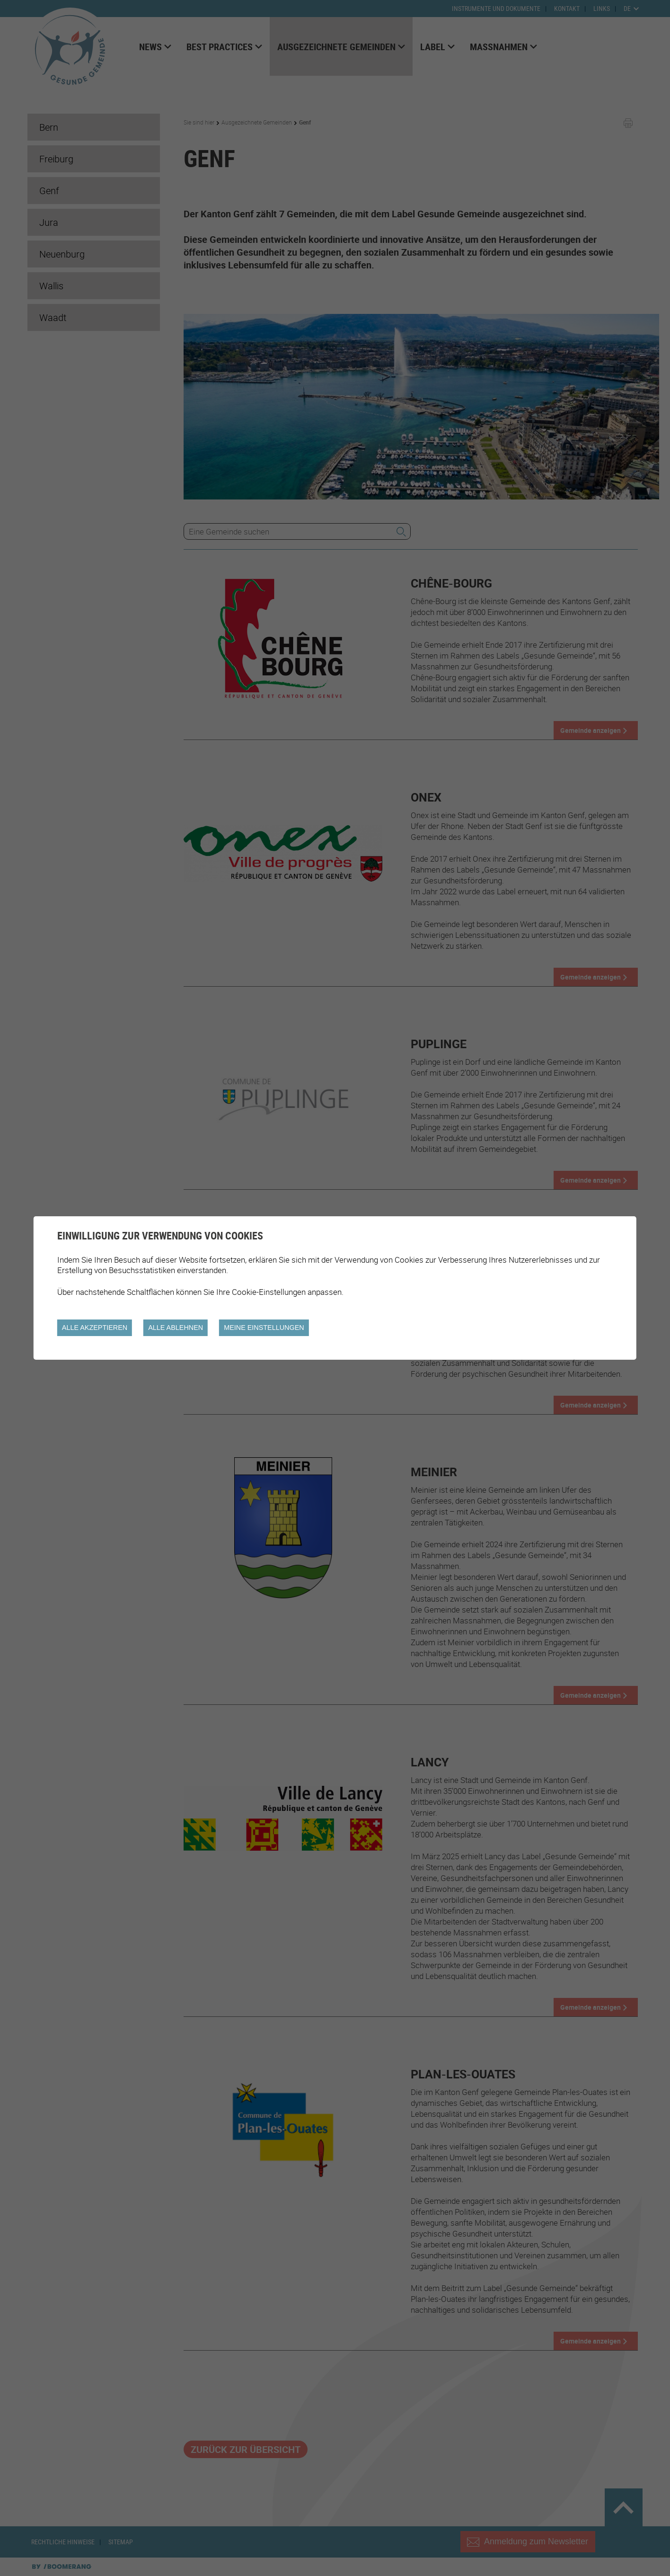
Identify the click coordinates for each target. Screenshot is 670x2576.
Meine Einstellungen (264, 1327)
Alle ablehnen (175, 1327)
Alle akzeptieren (94, 1327)
